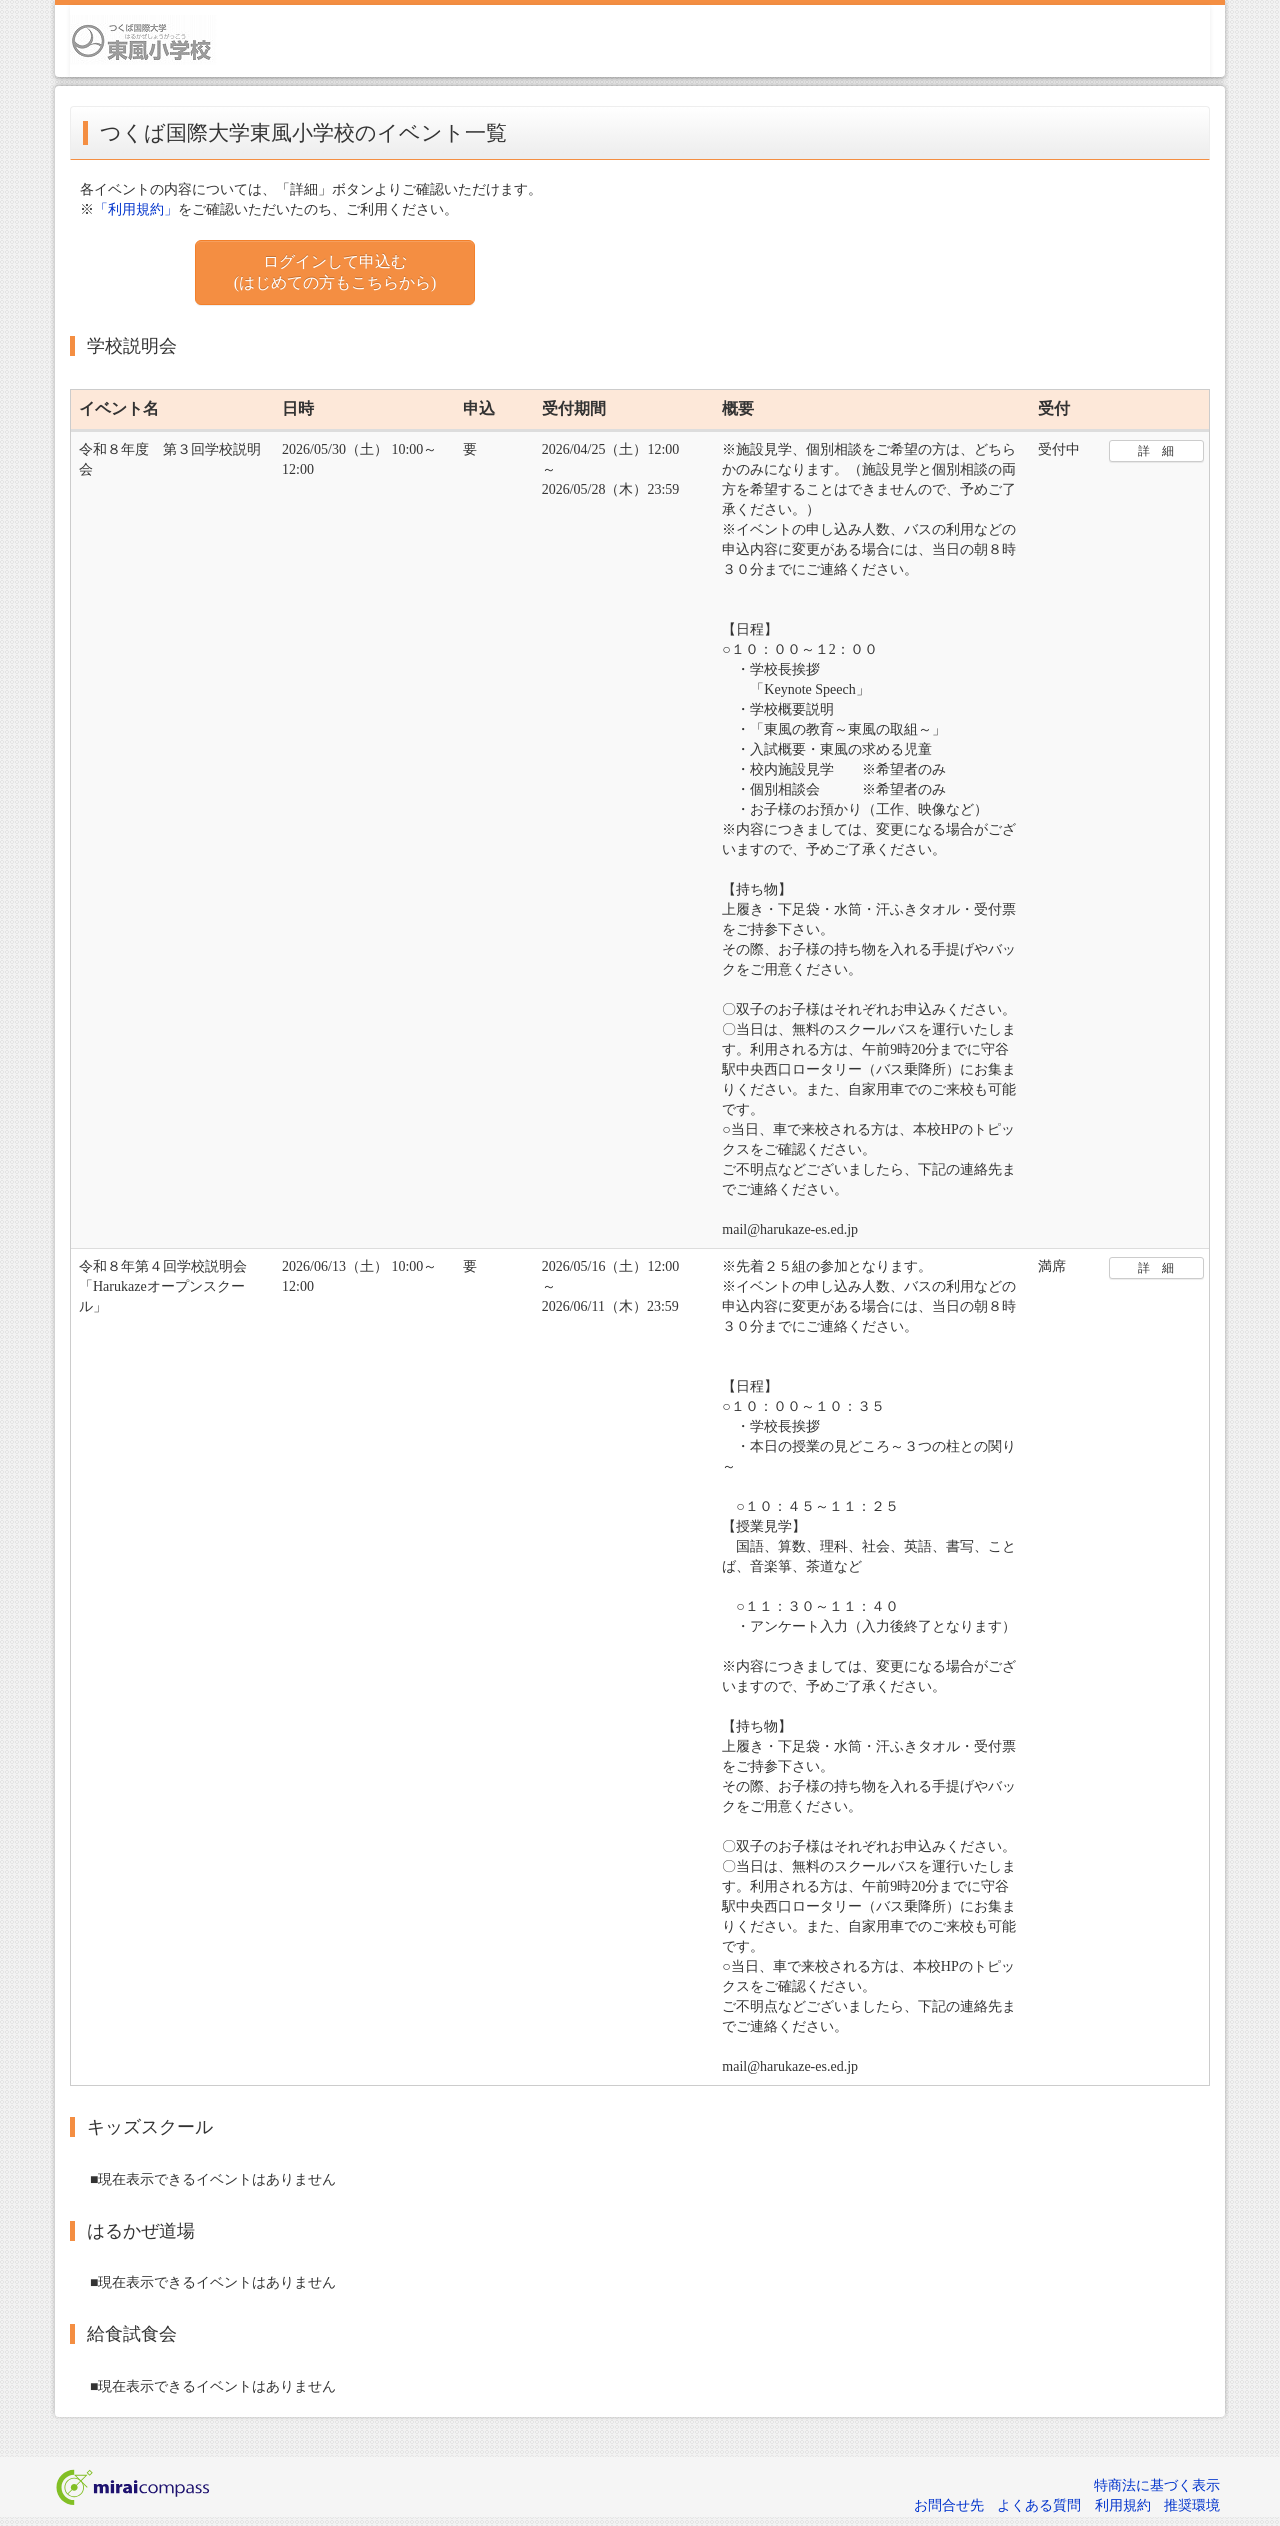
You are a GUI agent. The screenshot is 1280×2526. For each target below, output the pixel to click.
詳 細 (1156, 451)
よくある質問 (1039, 2505)
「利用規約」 (136, 209)
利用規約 (1123, 2505)
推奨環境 (1192, 2505)
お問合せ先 (949, 2505)
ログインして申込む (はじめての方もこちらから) (335, 272)
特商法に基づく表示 (1157, 2485)
